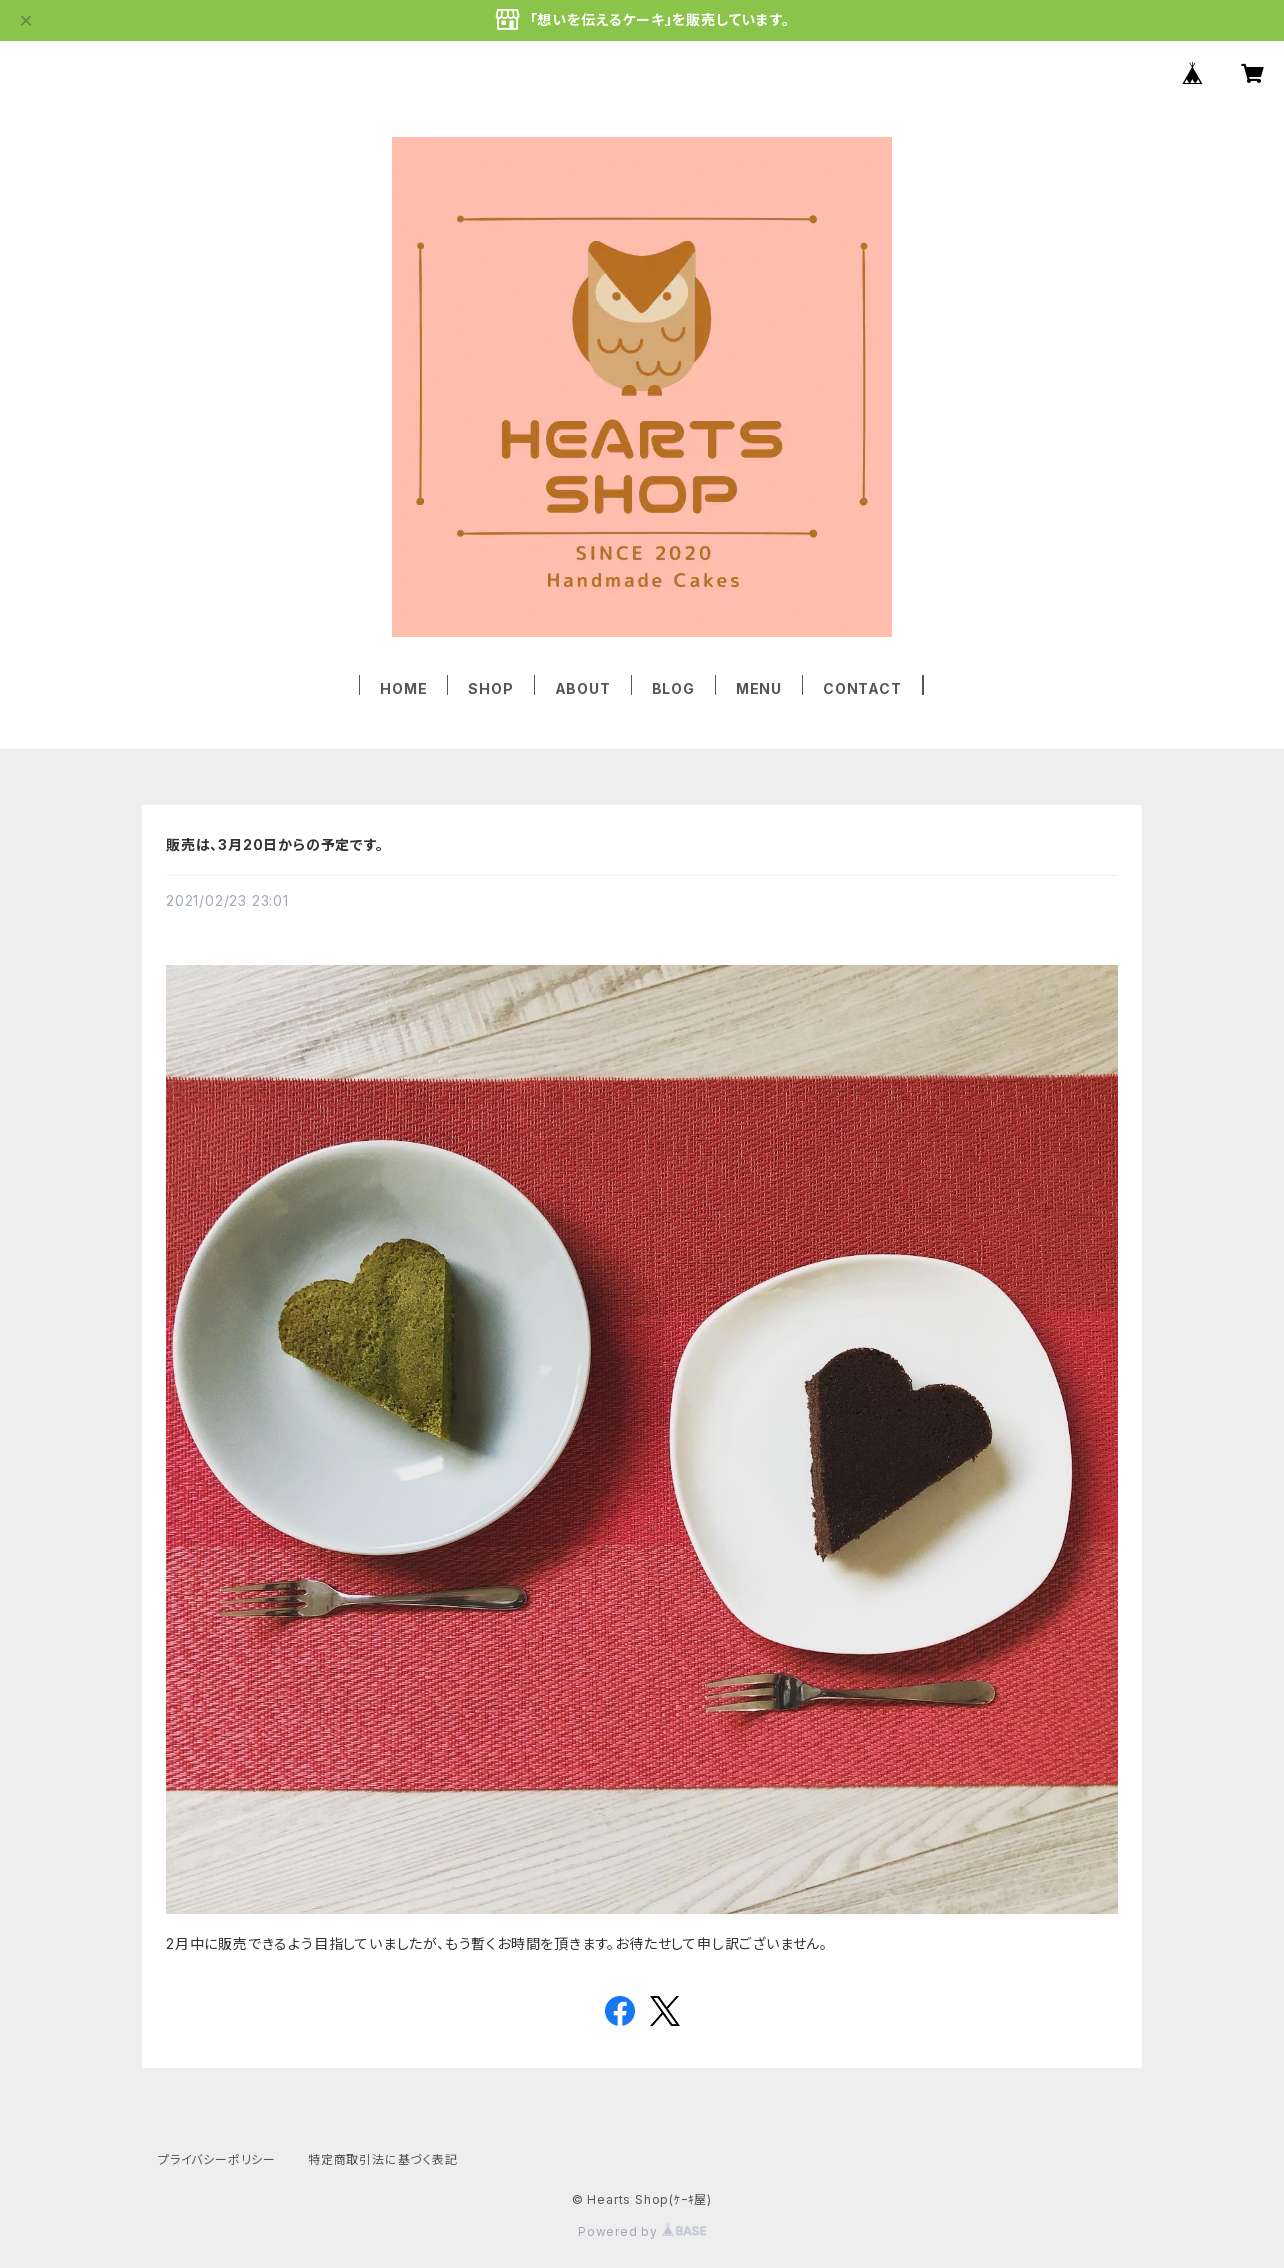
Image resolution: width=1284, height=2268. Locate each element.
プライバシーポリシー (217, 2159)
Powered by (642, 2231)
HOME (403, 688)
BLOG (673, 688)
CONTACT (862, 688)
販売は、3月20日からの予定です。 (275, 844)
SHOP (490, 688)
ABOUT (583, 688)
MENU (759, 688)
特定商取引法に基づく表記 (383, 2159)
